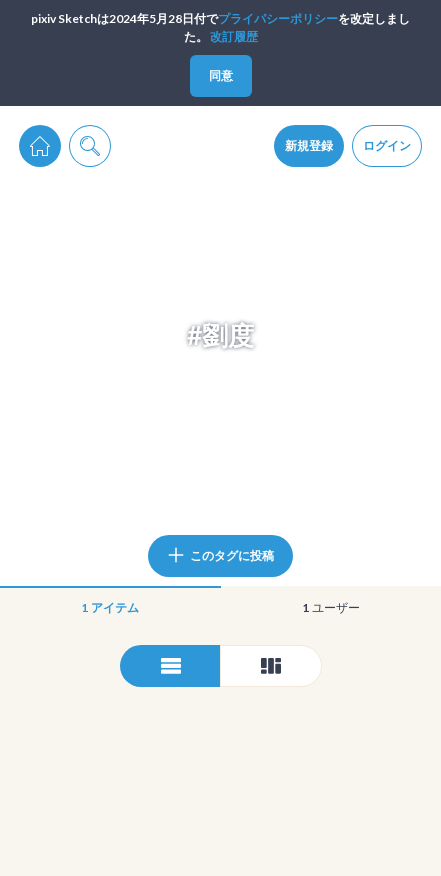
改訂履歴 (234, 36)
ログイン (387, 145)
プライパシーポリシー (278, 18)
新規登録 (309, 145)
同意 (221, 75)
